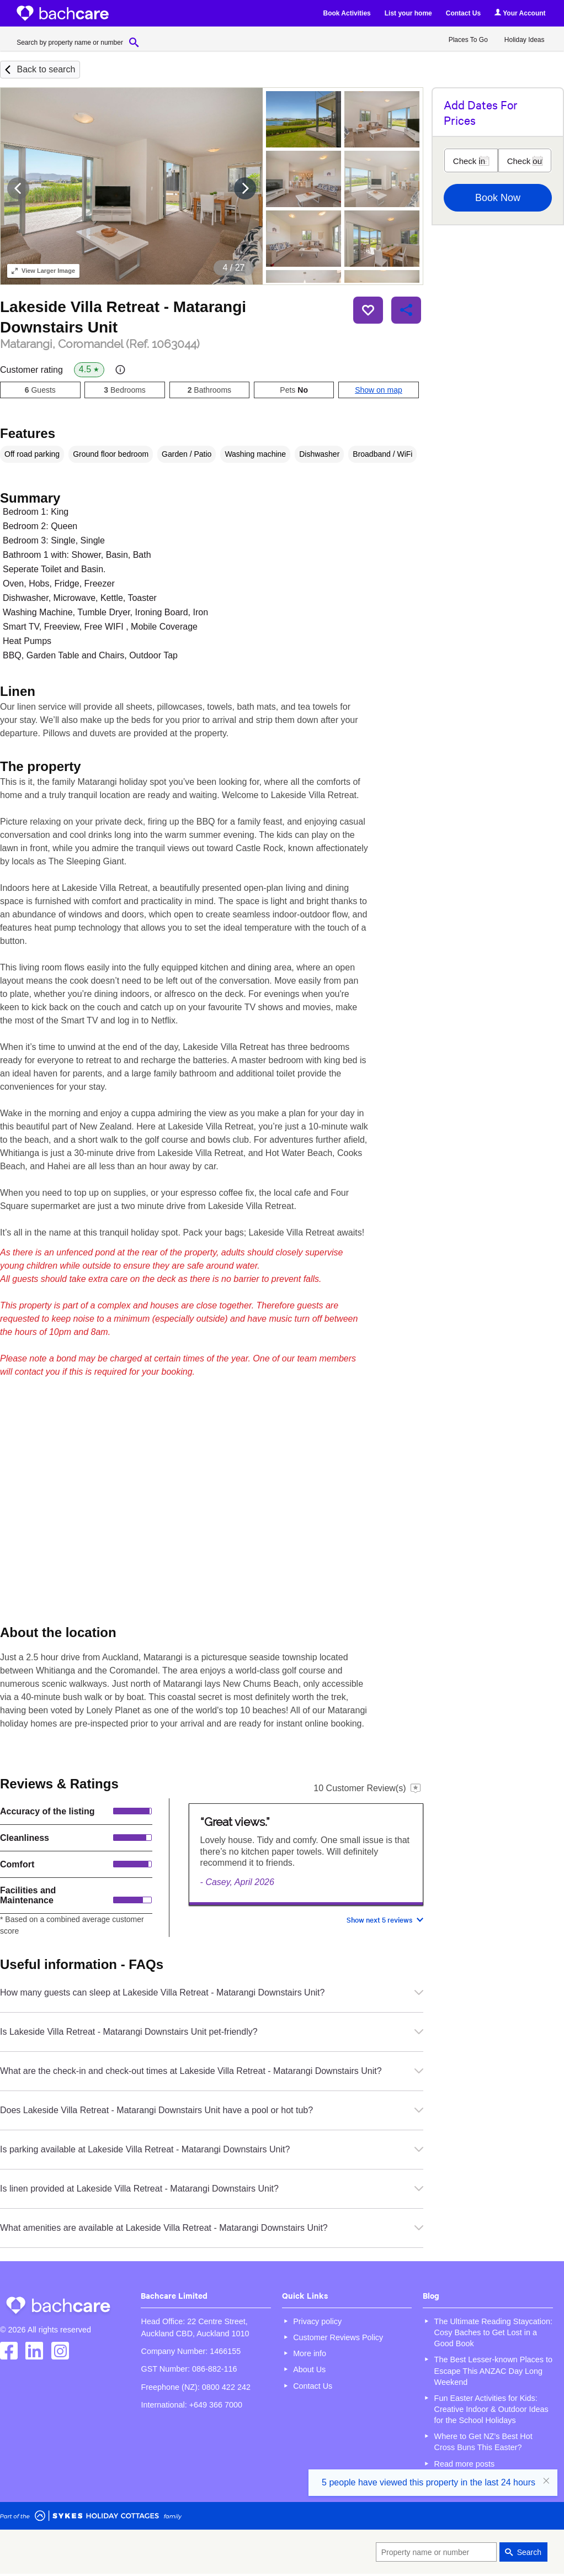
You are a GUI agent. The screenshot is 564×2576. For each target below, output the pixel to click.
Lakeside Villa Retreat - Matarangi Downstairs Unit (123, 317)
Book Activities (346, 13)
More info (309, 2353)
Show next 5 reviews (379, 1919)
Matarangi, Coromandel (100, 344)
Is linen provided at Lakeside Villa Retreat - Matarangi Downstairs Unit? (211, 2188)
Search (529, 2552)
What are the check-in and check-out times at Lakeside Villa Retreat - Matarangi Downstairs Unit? (211, 2071)
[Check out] (524, 160)
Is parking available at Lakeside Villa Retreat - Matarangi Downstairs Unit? (211, 2149)
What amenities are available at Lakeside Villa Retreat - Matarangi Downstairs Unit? (211, 2227)
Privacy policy (317, 2321)
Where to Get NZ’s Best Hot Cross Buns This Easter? (483, 2442)
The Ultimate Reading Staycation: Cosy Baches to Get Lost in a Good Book (493, 2332)
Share (406, 310)
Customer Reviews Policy (338, 2337)
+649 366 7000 (215, 2404)
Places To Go (468, 40)
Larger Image (43, 270)
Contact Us (463, 13)
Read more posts (464, 2463)
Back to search (46, 69)
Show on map (378, 390)
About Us (309, 2369)
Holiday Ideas (524, 40)
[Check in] (471, 160)
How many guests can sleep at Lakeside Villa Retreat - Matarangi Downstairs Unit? (211, 1992)
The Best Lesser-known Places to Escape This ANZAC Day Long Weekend (493, 2370)
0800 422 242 (226, 2387)
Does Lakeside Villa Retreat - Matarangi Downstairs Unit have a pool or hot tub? (211, 2110)
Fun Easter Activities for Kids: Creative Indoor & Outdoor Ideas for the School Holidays (491, 2409)
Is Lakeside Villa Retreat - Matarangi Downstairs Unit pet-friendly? (211, 2031)
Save (368, 310)
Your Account (519, 13)
